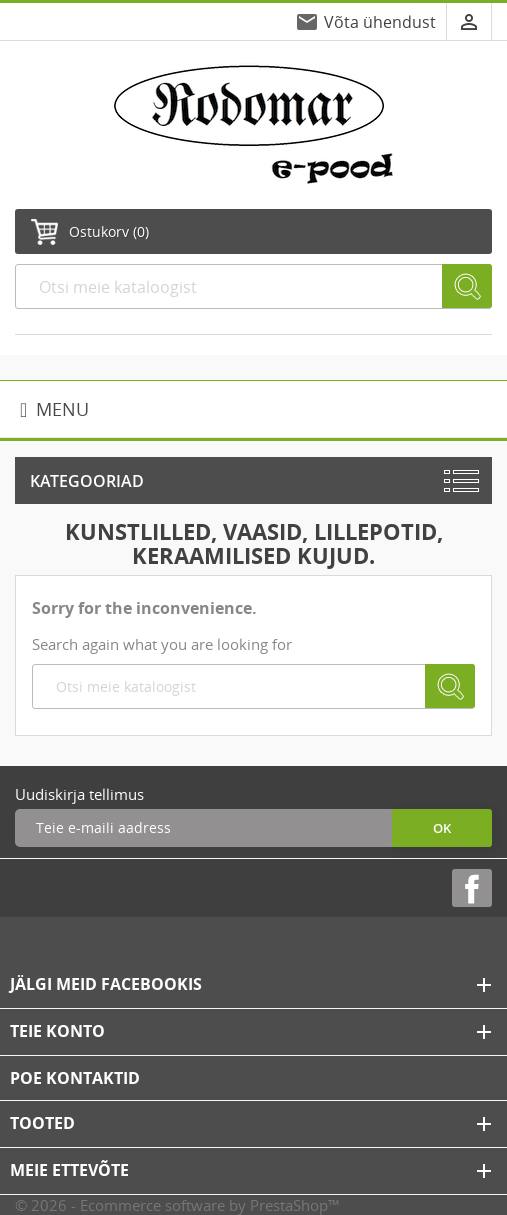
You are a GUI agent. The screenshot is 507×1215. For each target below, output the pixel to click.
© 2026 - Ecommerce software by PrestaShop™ (177, 1205)
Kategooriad (87, 481)
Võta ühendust (380, 22)
